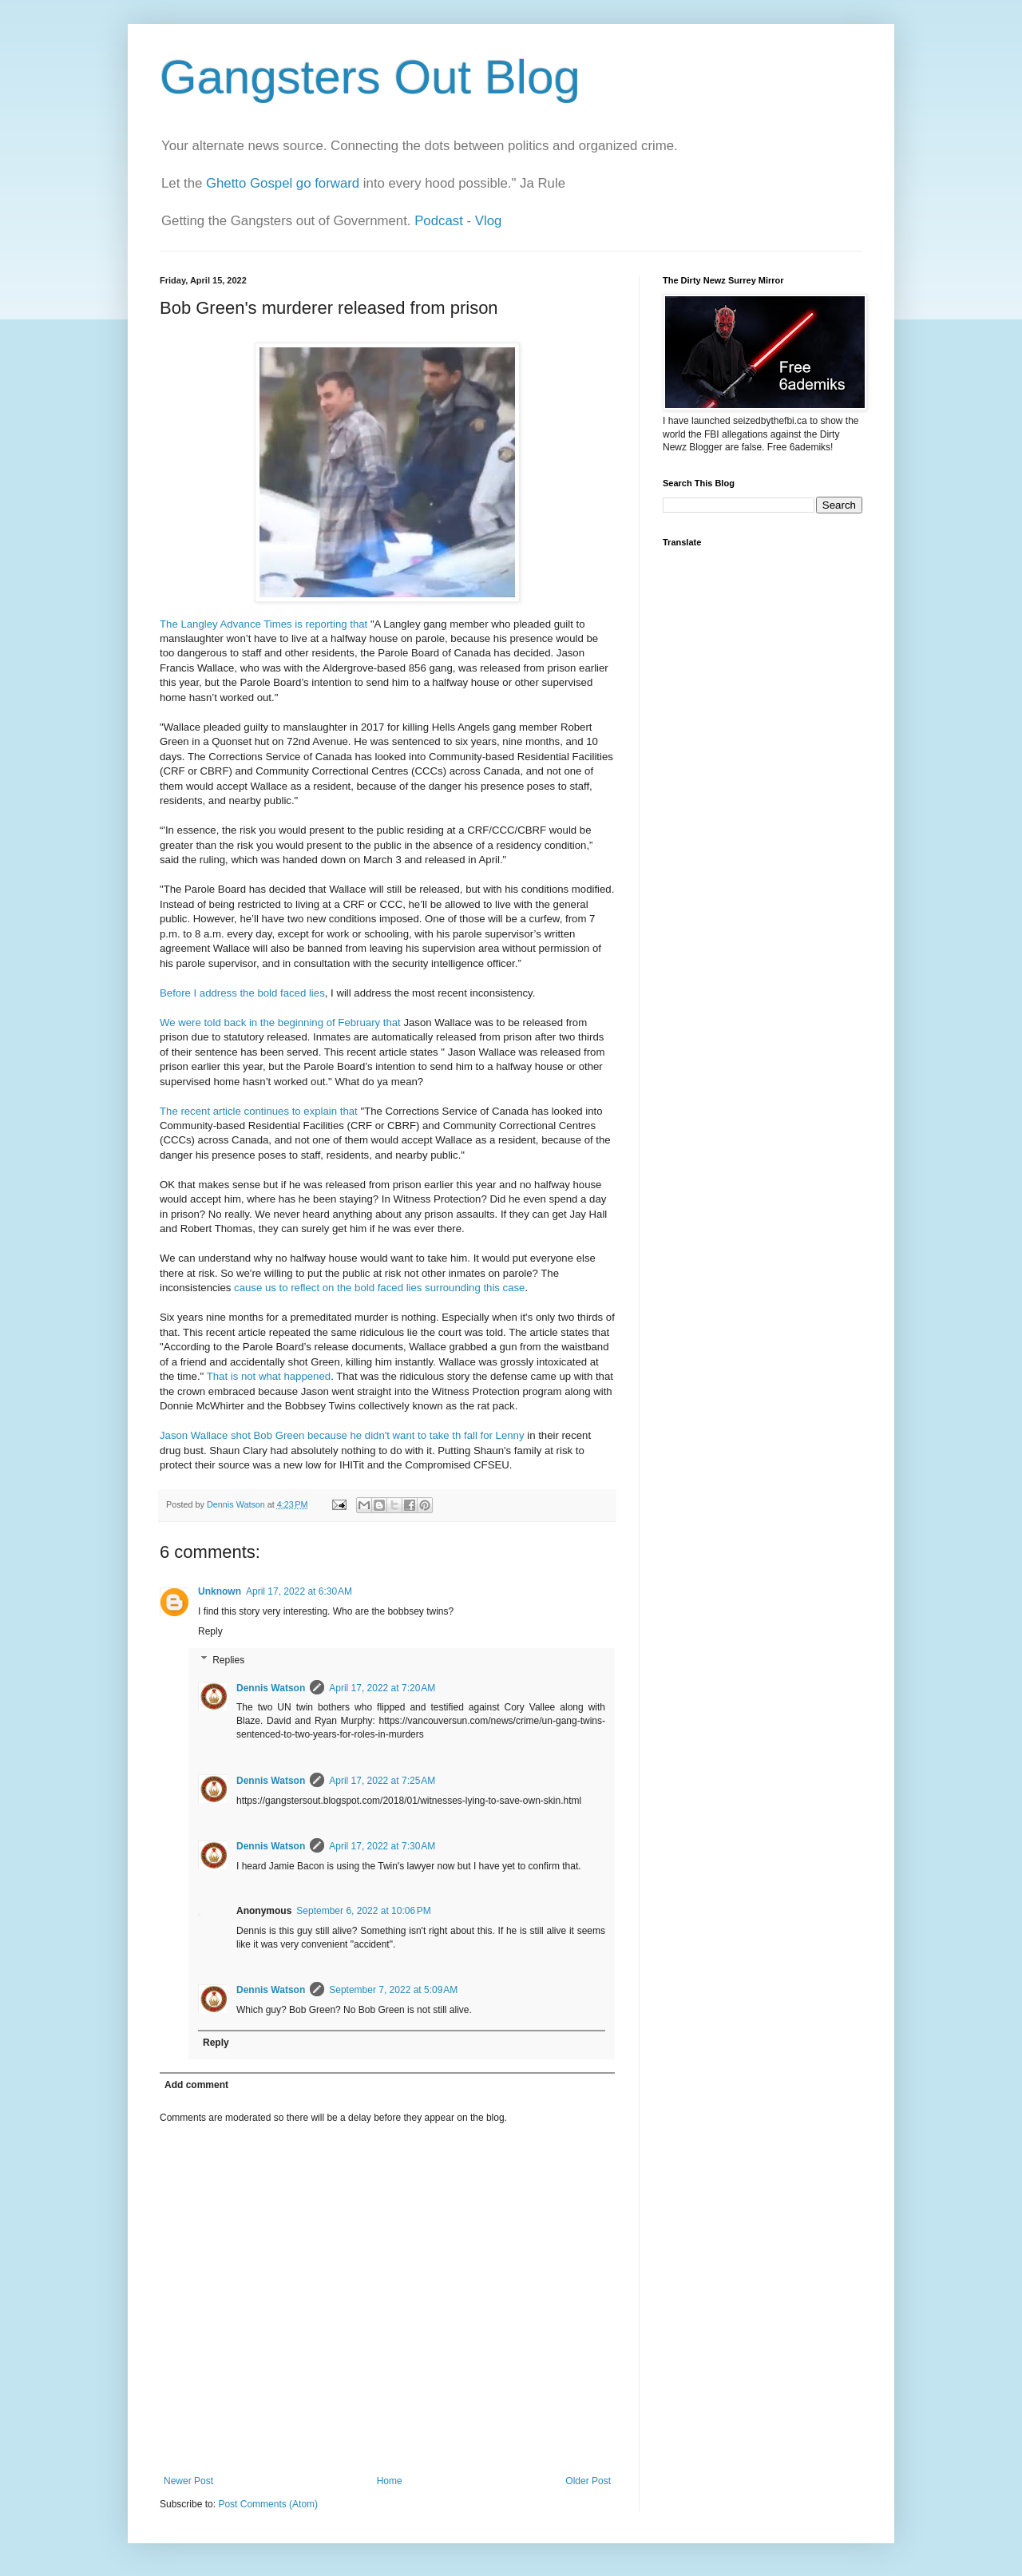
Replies (228, 1660)
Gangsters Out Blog (370, 77)
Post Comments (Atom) (268, 2504)
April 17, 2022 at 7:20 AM (382, 1688)
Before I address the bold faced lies (242, 993)
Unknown (219, 1591)
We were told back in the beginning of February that (280, 1022)
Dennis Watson (270, 1688)
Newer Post (188, 2481)
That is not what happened (269, 1376)
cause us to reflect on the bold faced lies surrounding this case (379, 1288)
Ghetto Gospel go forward (282, 183)
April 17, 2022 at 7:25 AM (382, 1780)
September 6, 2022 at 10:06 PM (363, 1910)
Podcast (438, 220)
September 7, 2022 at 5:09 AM (393, 1989)
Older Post (588, 2481)
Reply (210, 1631)
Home (389, 2481)
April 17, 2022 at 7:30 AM (382, 1846)
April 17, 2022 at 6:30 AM (299, 1591)
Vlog (488, 220)
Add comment (196, 2085)
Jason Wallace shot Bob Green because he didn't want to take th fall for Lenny (343, 1435)
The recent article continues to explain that (259, 1111)
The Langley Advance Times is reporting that (263, 624)
